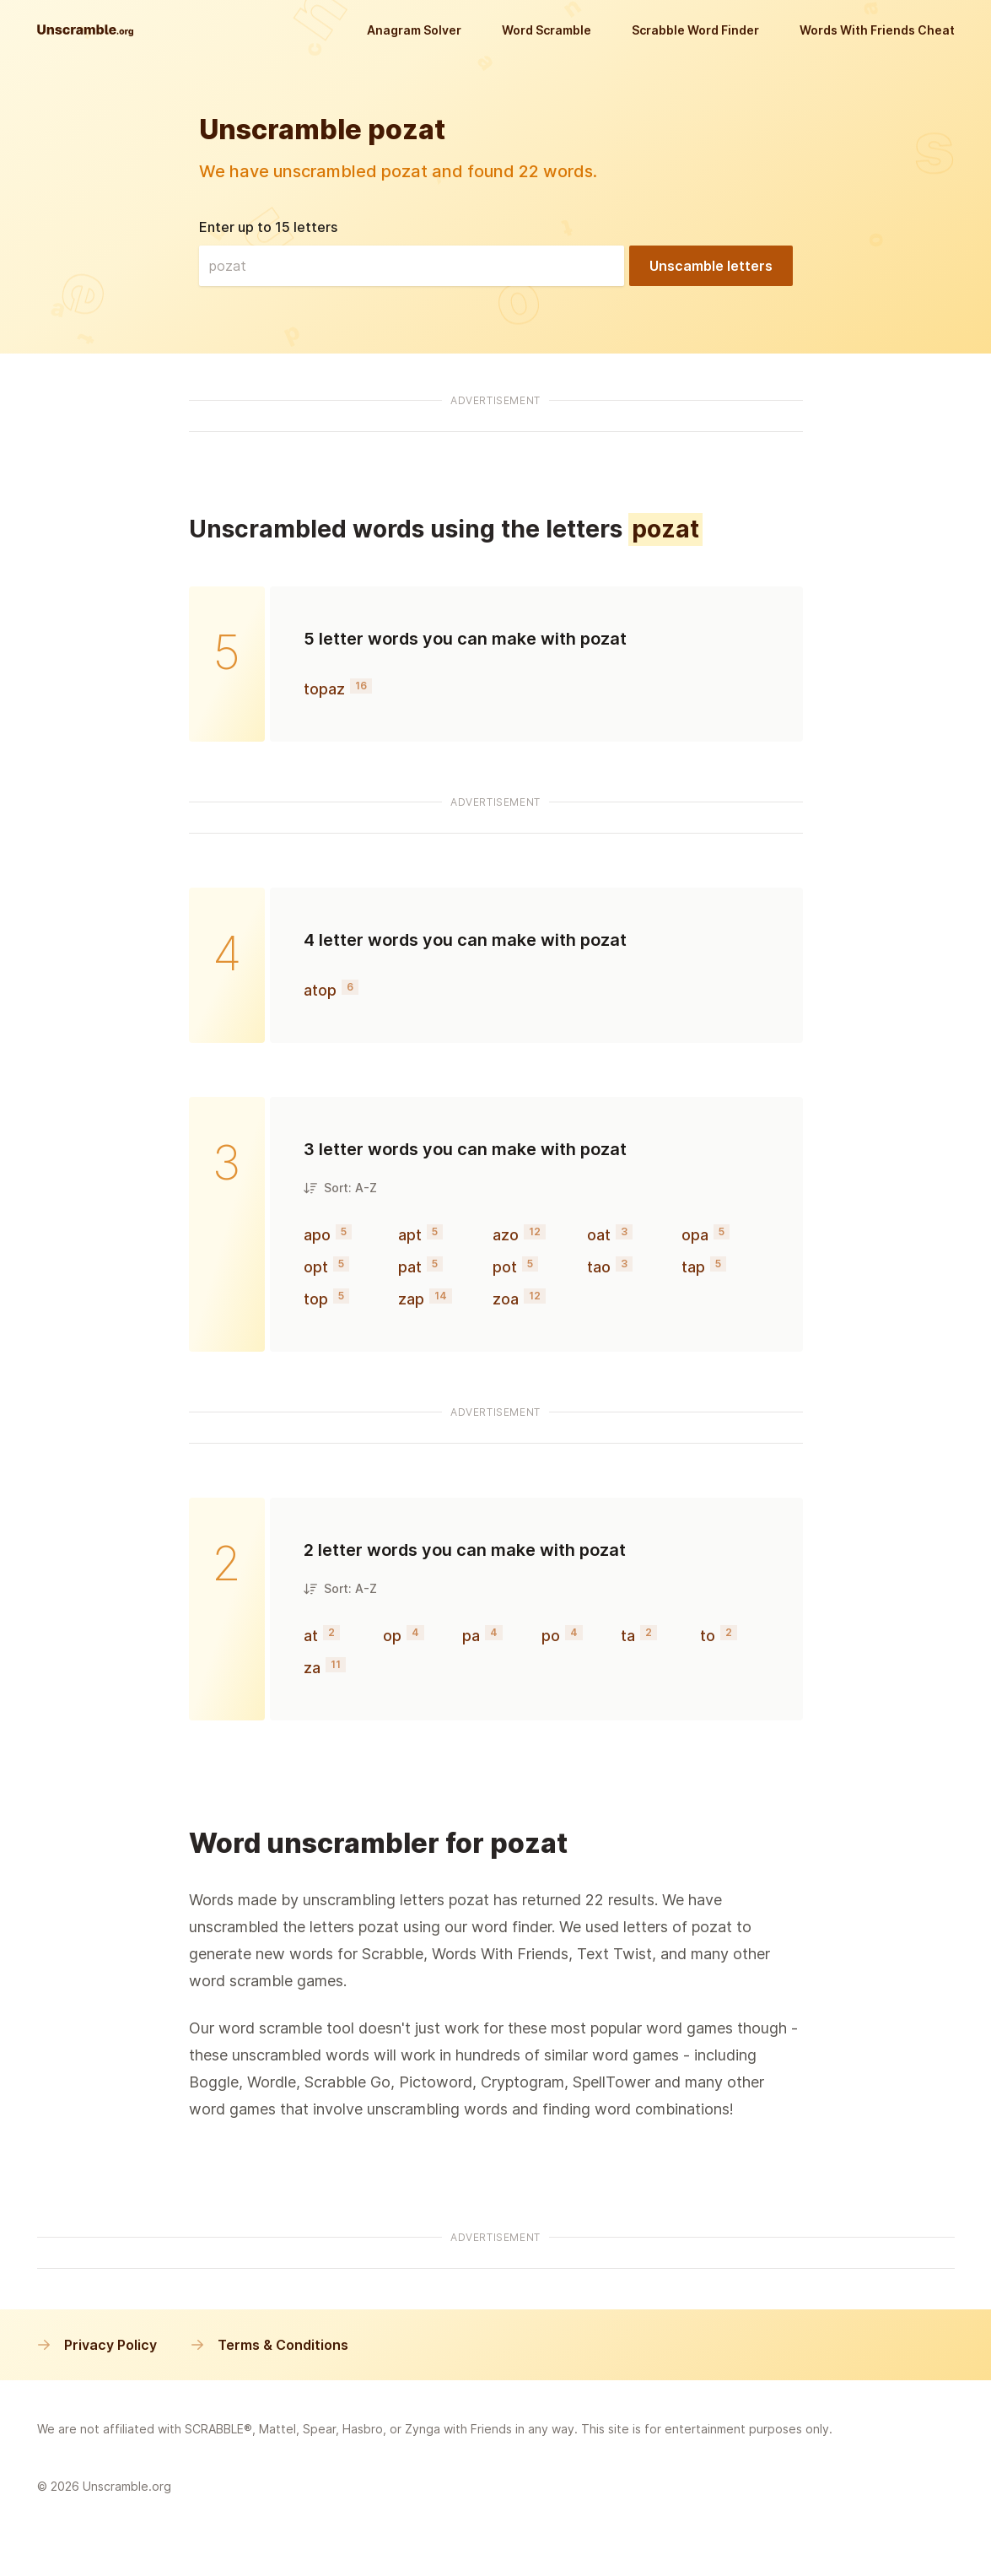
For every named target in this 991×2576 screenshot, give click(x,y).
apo (317, 1235)
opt (316, 1267)
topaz (324, 689)
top (316, 1299)
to (707, 1635)
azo (506, 1235)
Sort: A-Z (340, 1187)
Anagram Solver (414, 30)
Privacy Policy (97, 2344)
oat (599, 1235)
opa (694, 1235)
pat (410, 1267)
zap (411, 1299)
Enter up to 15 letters (268, 227)
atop (320, 990)
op (392, 1635)
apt (410, 1235)
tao (599, 1267)
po (550, 1635)
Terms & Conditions (269, 2344)
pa (471, 1635)
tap (693, 1267)
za (312, 1668)
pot (505, 1267)
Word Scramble (546, 30)
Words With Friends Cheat (877, 30)
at (311, 1635)
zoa (506, 1299)
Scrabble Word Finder (695, 30)
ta (628, 1635)
